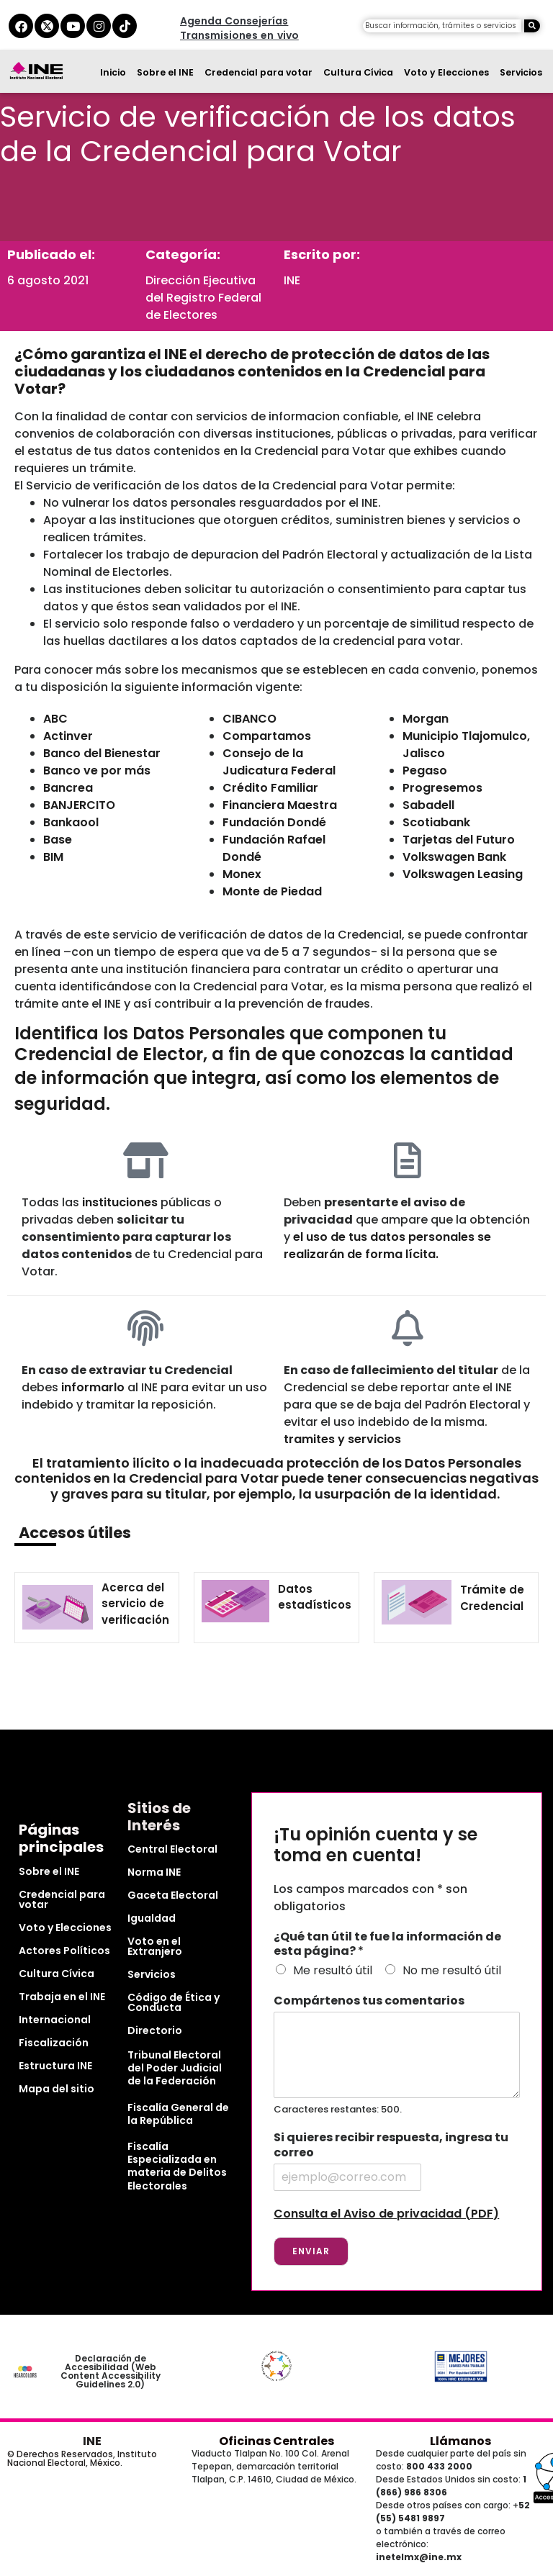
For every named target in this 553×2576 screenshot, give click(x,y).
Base (57, 839)
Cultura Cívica (358, 72)
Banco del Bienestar (102, 753)
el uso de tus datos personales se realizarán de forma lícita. (387, 1245)
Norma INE (154, 1872)
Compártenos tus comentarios (369, 2001)
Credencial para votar (258, 72)
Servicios (521, 72)
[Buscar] (532, 25)
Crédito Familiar (270, 787)
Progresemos (442, 787)
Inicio (113, 72)
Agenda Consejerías (234, 21)
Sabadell (428, 805)
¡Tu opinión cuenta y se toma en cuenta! (375, 1845)
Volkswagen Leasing (463, 874)
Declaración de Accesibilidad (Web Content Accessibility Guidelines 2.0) (110, 2371)
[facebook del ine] (21, 26)
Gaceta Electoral (172, 1895)
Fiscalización (54, 2042)
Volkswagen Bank (454, 857)
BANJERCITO (79, 805)
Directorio (154, 2030)
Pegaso (425, 770)
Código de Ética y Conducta (173, 2002)
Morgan (426, 718)
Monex (241, 874)
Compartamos (266, 736)
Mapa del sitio (56, 2089)
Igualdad (151, 1918)
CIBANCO (249, 718)
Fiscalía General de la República (178, 2114)
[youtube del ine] (72, 26)
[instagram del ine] (98, 26)
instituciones (120, 1202)
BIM (53, 857)
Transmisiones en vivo (239, 35)
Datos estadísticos (314, 1597)
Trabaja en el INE (62, 1996)
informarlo (93, 1387)
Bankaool (71, 822)
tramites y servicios (342, 1439)
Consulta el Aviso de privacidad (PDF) (386, 2213)
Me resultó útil (332, 1970)
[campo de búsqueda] (442, 25)
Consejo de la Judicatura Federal (279, 762)
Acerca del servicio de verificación (135, 1603)
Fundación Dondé (274, 822)
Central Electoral (172, 1849)
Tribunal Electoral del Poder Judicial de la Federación (174, 2068)
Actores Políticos (64, 1950)
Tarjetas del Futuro (459, 839)
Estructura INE (55, 2065)
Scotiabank (436, 822)
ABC (55, 718)
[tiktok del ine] (124, 26)
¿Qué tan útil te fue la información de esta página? (387, 1945)
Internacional (55, 2019)
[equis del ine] (47, 26)
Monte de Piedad (272, 891)
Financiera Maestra (279, 805)
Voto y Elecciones (446, 72)
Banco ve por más (96, 770)
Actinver (68, 736)
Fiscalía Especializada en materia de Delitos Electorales (177, 2166)
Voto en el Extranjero (154, 1946)
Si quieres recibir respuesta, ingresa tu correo (391, 2145)
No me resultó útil (452, 1970)
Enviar (311, 2251)
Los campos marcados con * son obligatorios (370, 1898)
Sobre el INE (165, 72)
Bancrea (68, 787)
